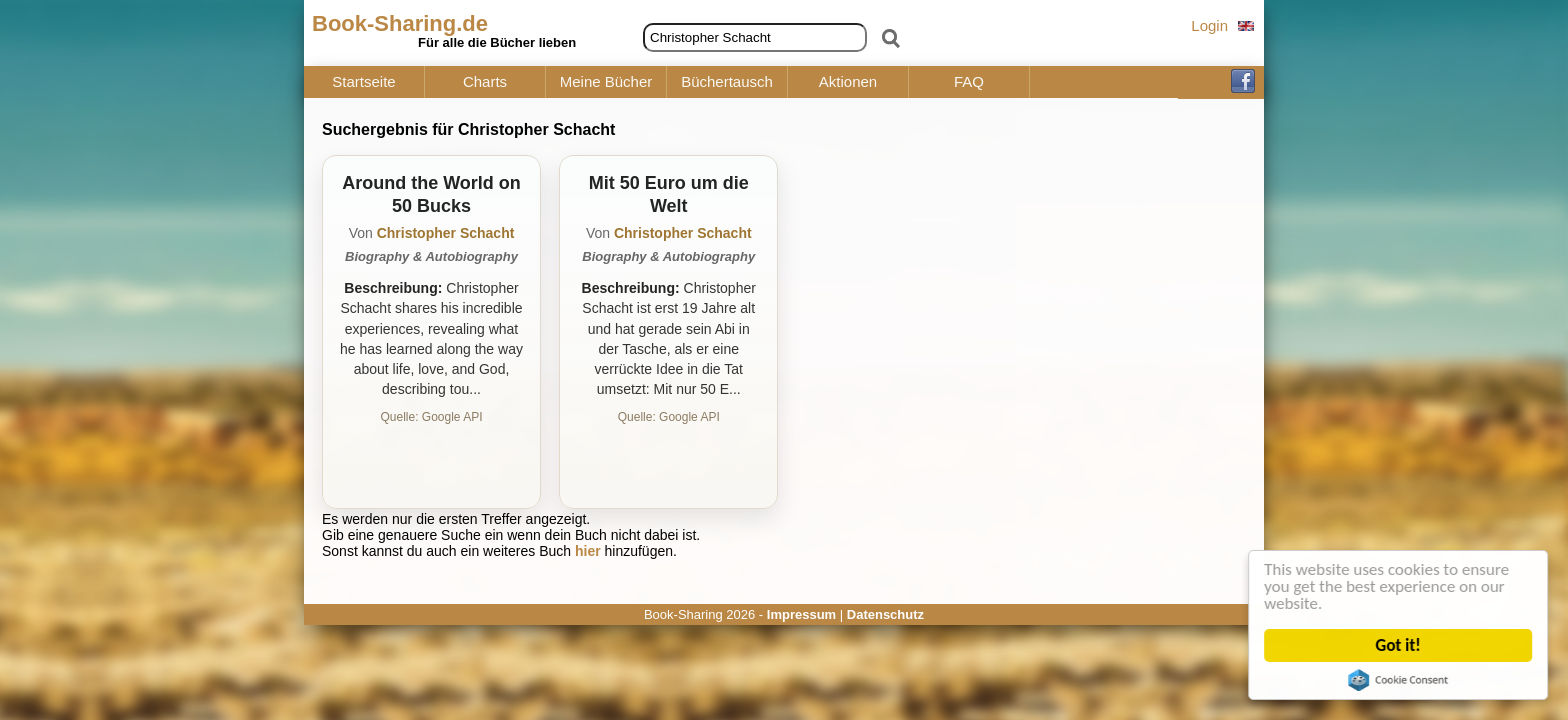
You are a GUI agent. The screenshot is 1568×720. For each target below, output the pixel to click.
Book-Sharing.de (400, 23)
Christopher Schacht (446, 233)
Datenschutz (885, 614)
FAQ (969, 82)
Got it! (1398, 645)
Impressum (801, 614)
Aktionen (848, 82)
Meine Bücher (606, 82)
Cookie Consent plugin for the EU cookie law (1399, 680)
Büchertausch (727, 82)
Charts (485, 82)
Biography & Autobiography (431, 256)
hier (588, 551)
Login (1209, 25)
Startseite (363, 82)
